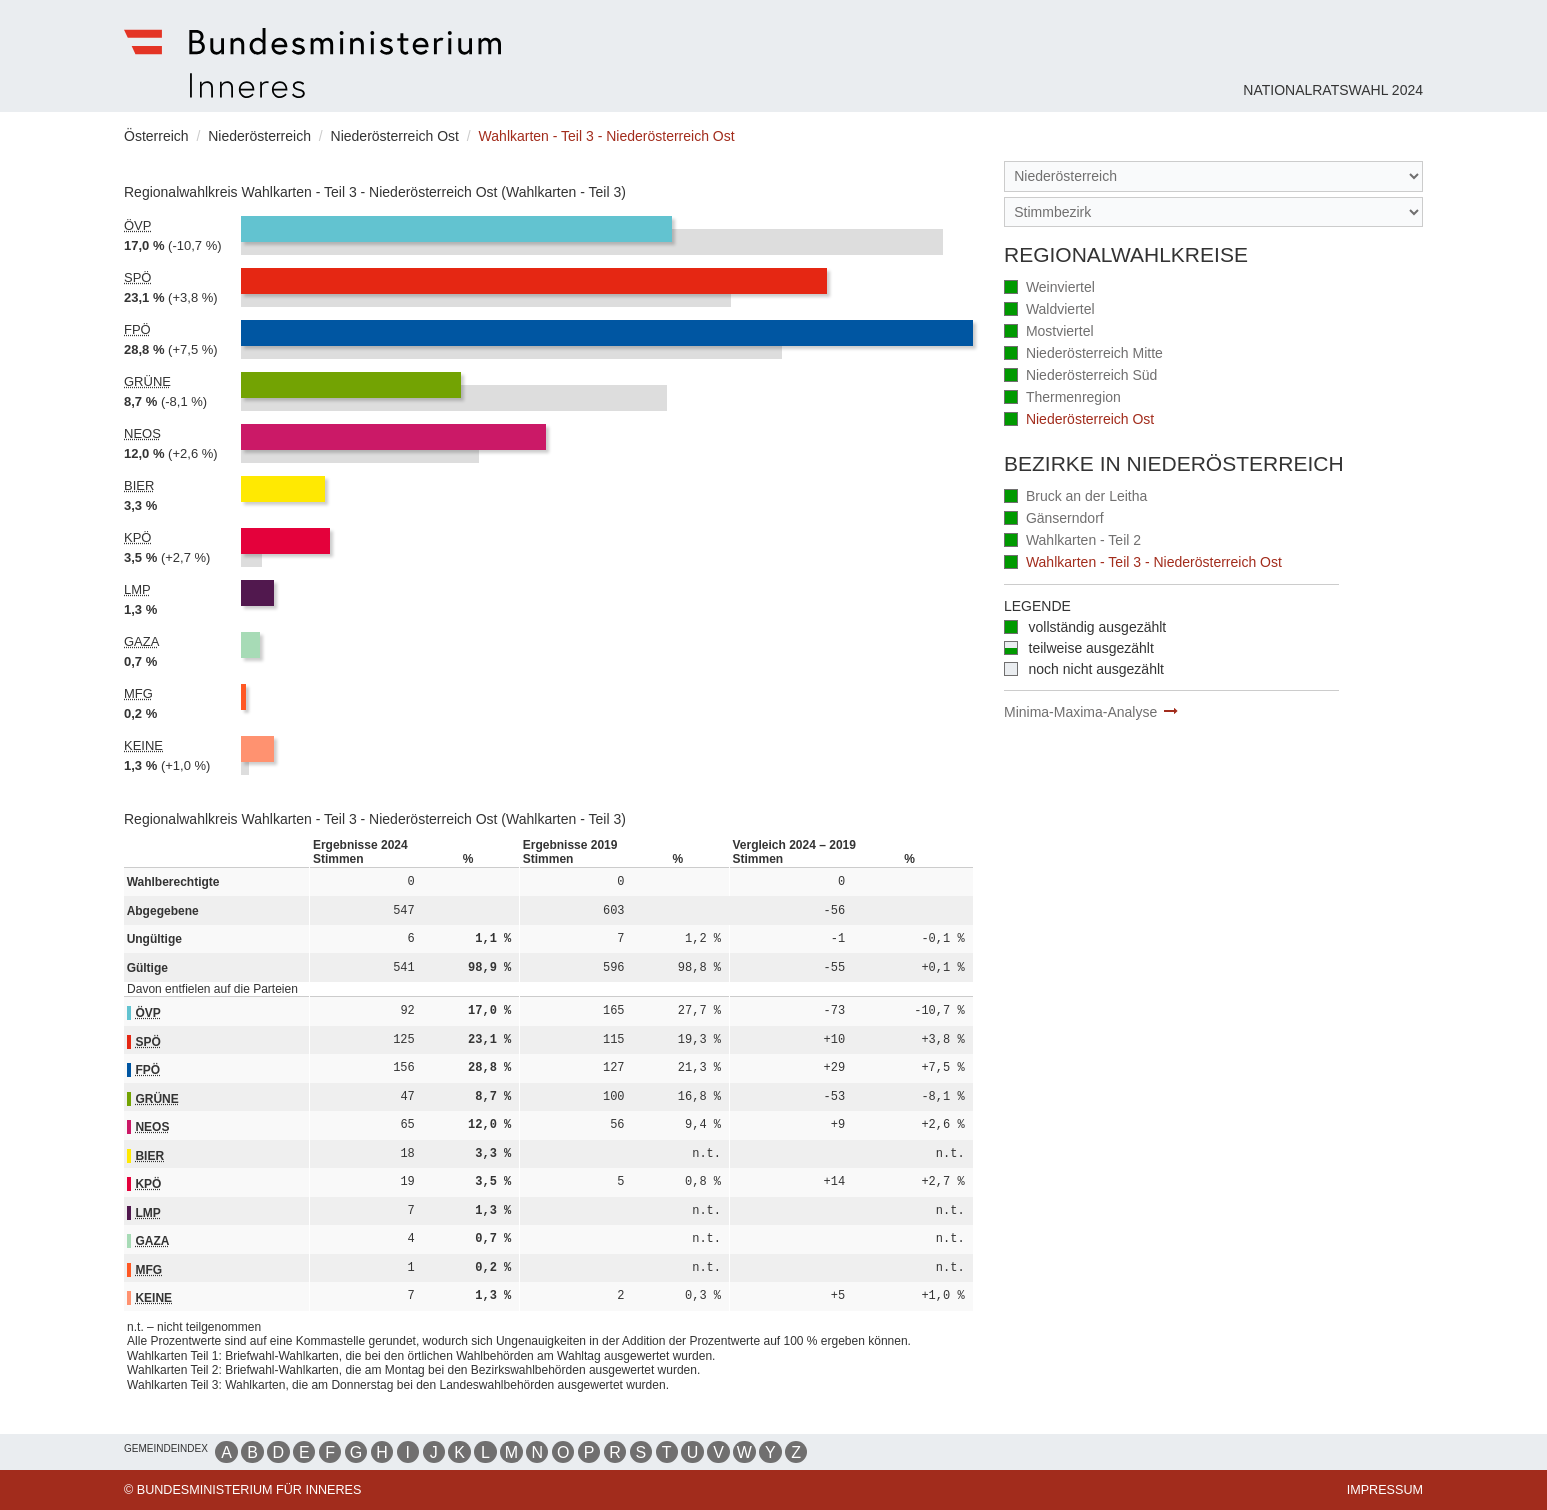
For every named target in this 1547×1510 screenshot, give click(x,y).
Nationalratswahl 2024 (1333, 90)
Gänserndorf (1054, 519)
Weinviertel (1049, 288)
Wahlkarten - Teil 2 (1072, 541)
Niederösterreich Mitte (1083, 354)
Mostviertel (1049, 332)
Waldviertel (1049, 310)
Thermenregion (1062, 398)
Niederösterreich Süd (1080, 376)
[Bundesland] (1213, 176)
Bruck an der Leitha (1075, 497)
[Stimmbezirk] (1213, 212)
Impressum (1385, 1490)
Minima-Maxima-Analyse (1080, 712)
